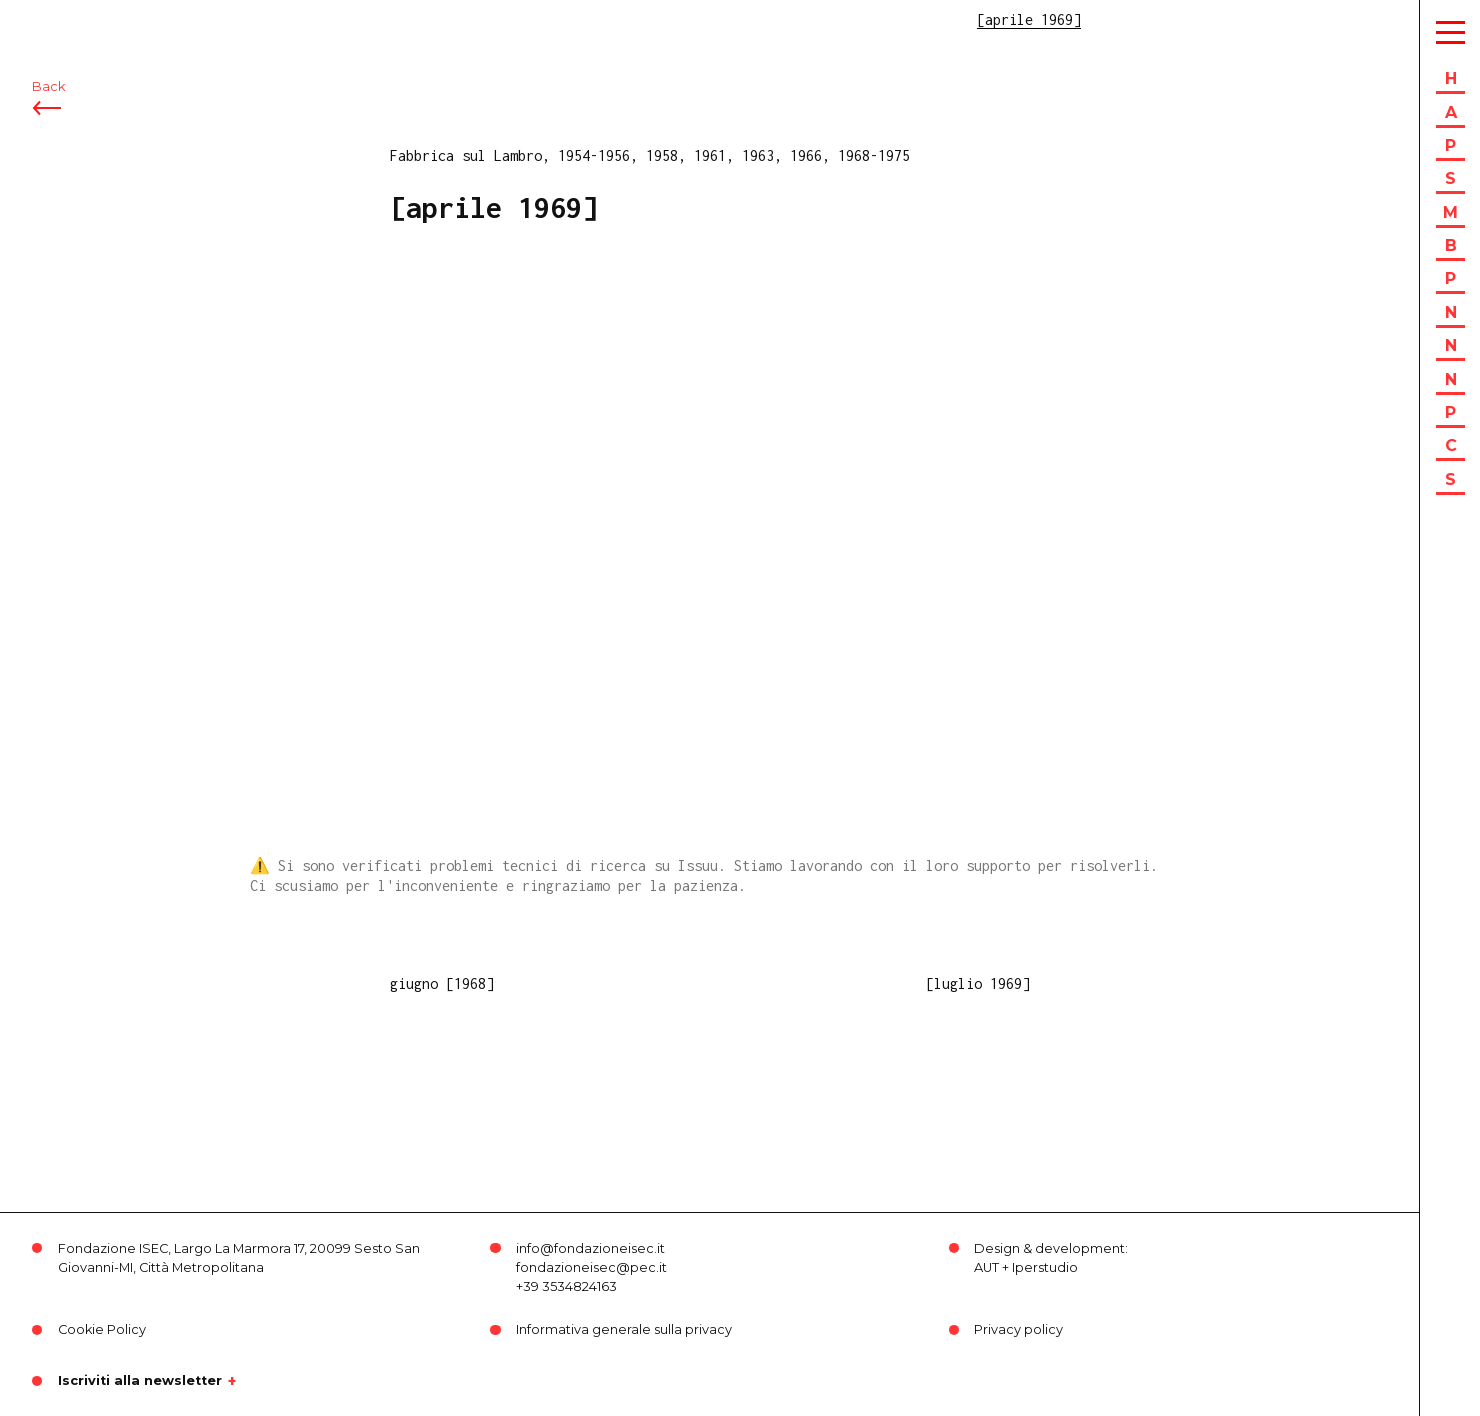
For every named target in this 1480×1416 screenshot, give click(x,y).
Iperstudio (1045, 1267)
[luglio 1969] (978, 983)
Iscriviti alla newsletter (140, 1381)
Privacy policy (1018, 1329)
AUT (986, 1267)
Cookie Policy (102, 1329)
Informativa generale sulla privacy (624, 1329)
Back (48, 127)
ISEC (68, 27)
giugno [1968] (442, 983)
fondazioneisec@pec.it (591, 1267)
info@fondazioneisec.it (590, 1248)
